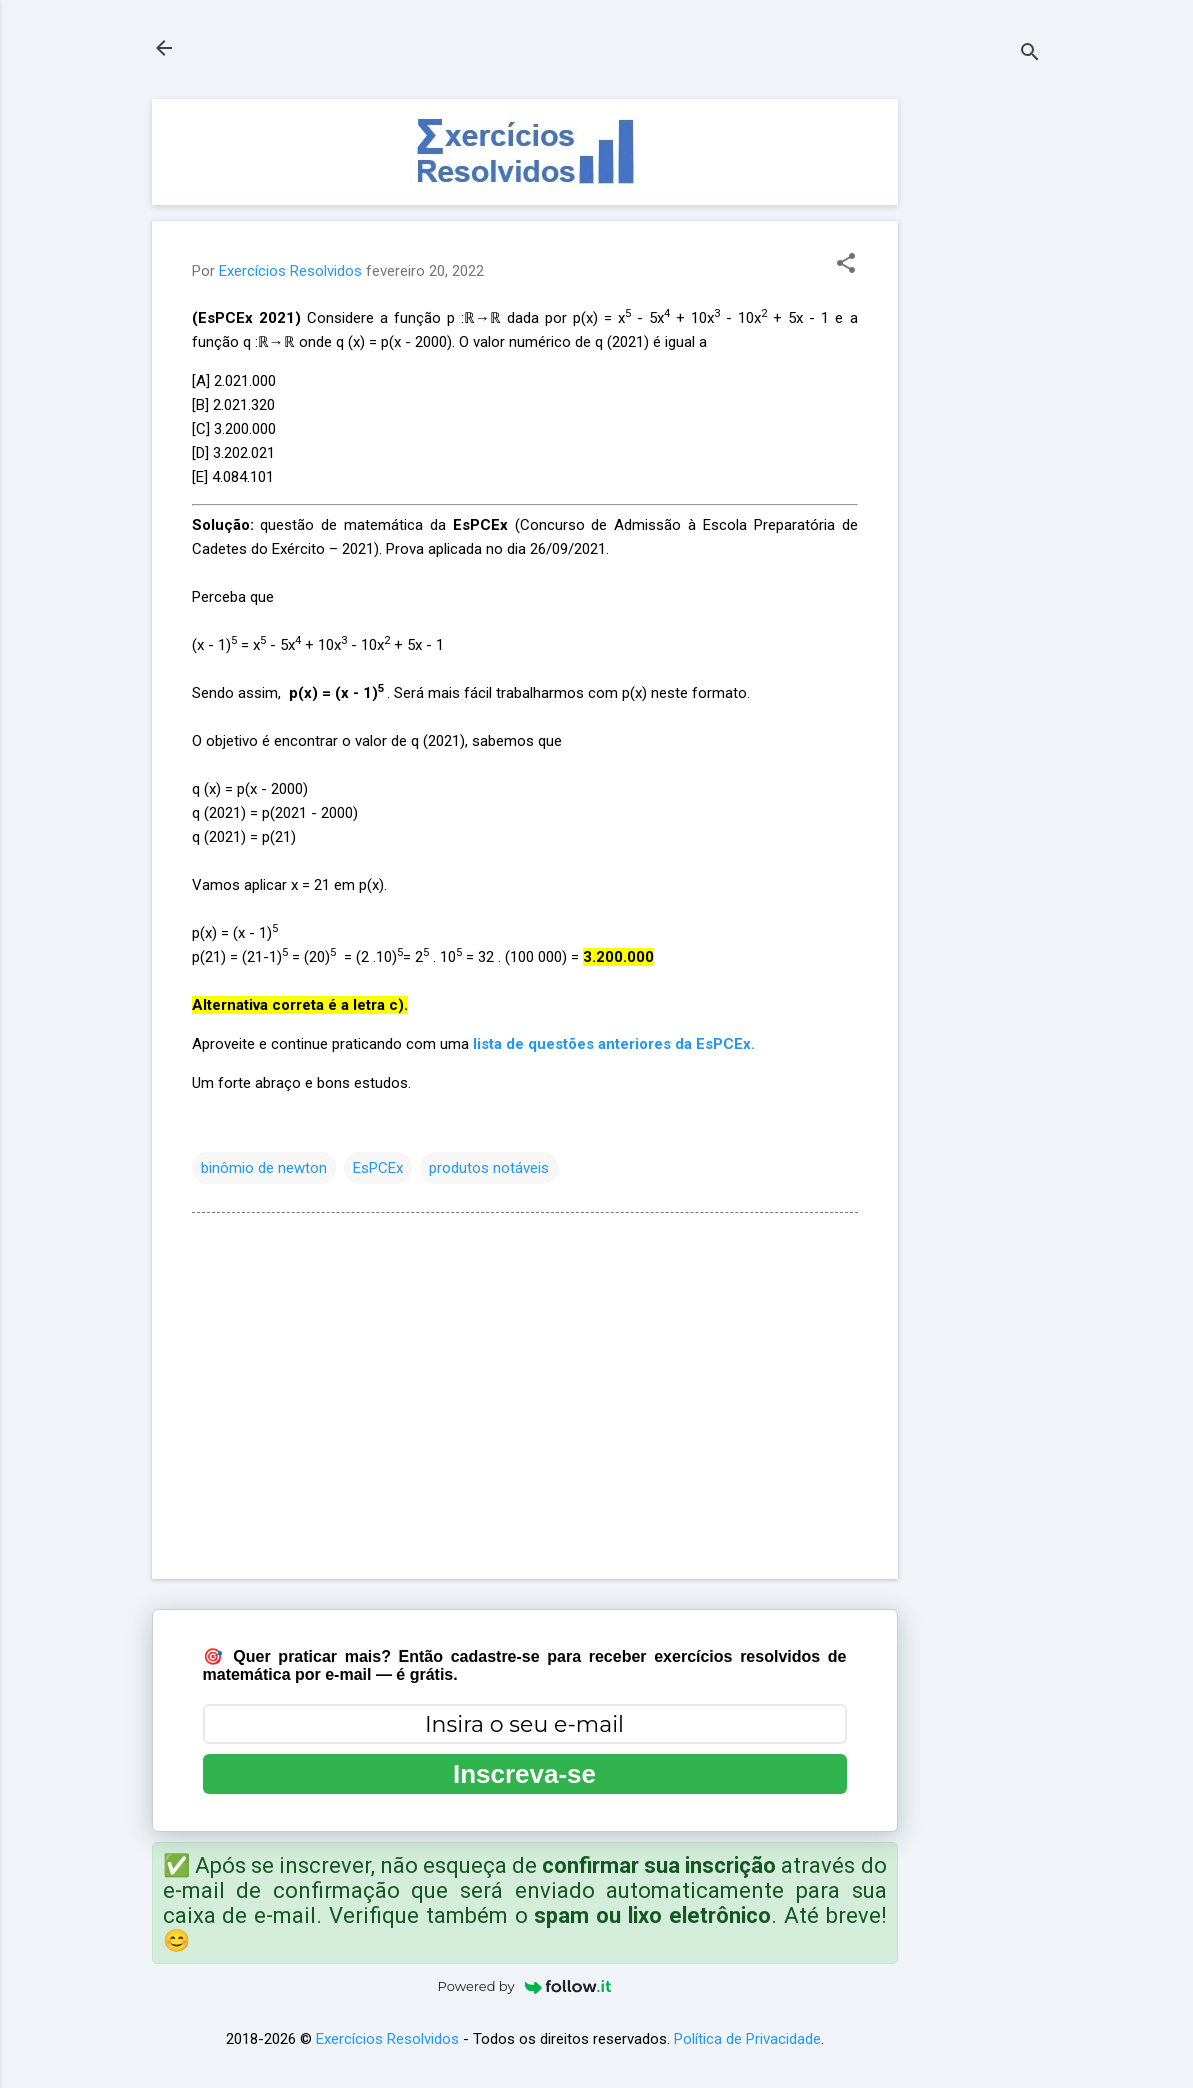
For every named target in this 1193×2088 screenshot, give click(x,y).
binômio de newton (264, 1168)
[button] (846, 265)
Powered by (525, 1986)
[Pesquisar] (1030, 54)
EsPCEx (378, 1168)
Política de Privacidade (747, 2039)
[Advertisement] (978, 399)
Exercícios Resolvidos (387, 2039)
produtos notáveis (489, 1168)
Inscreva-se (524, 1774)
